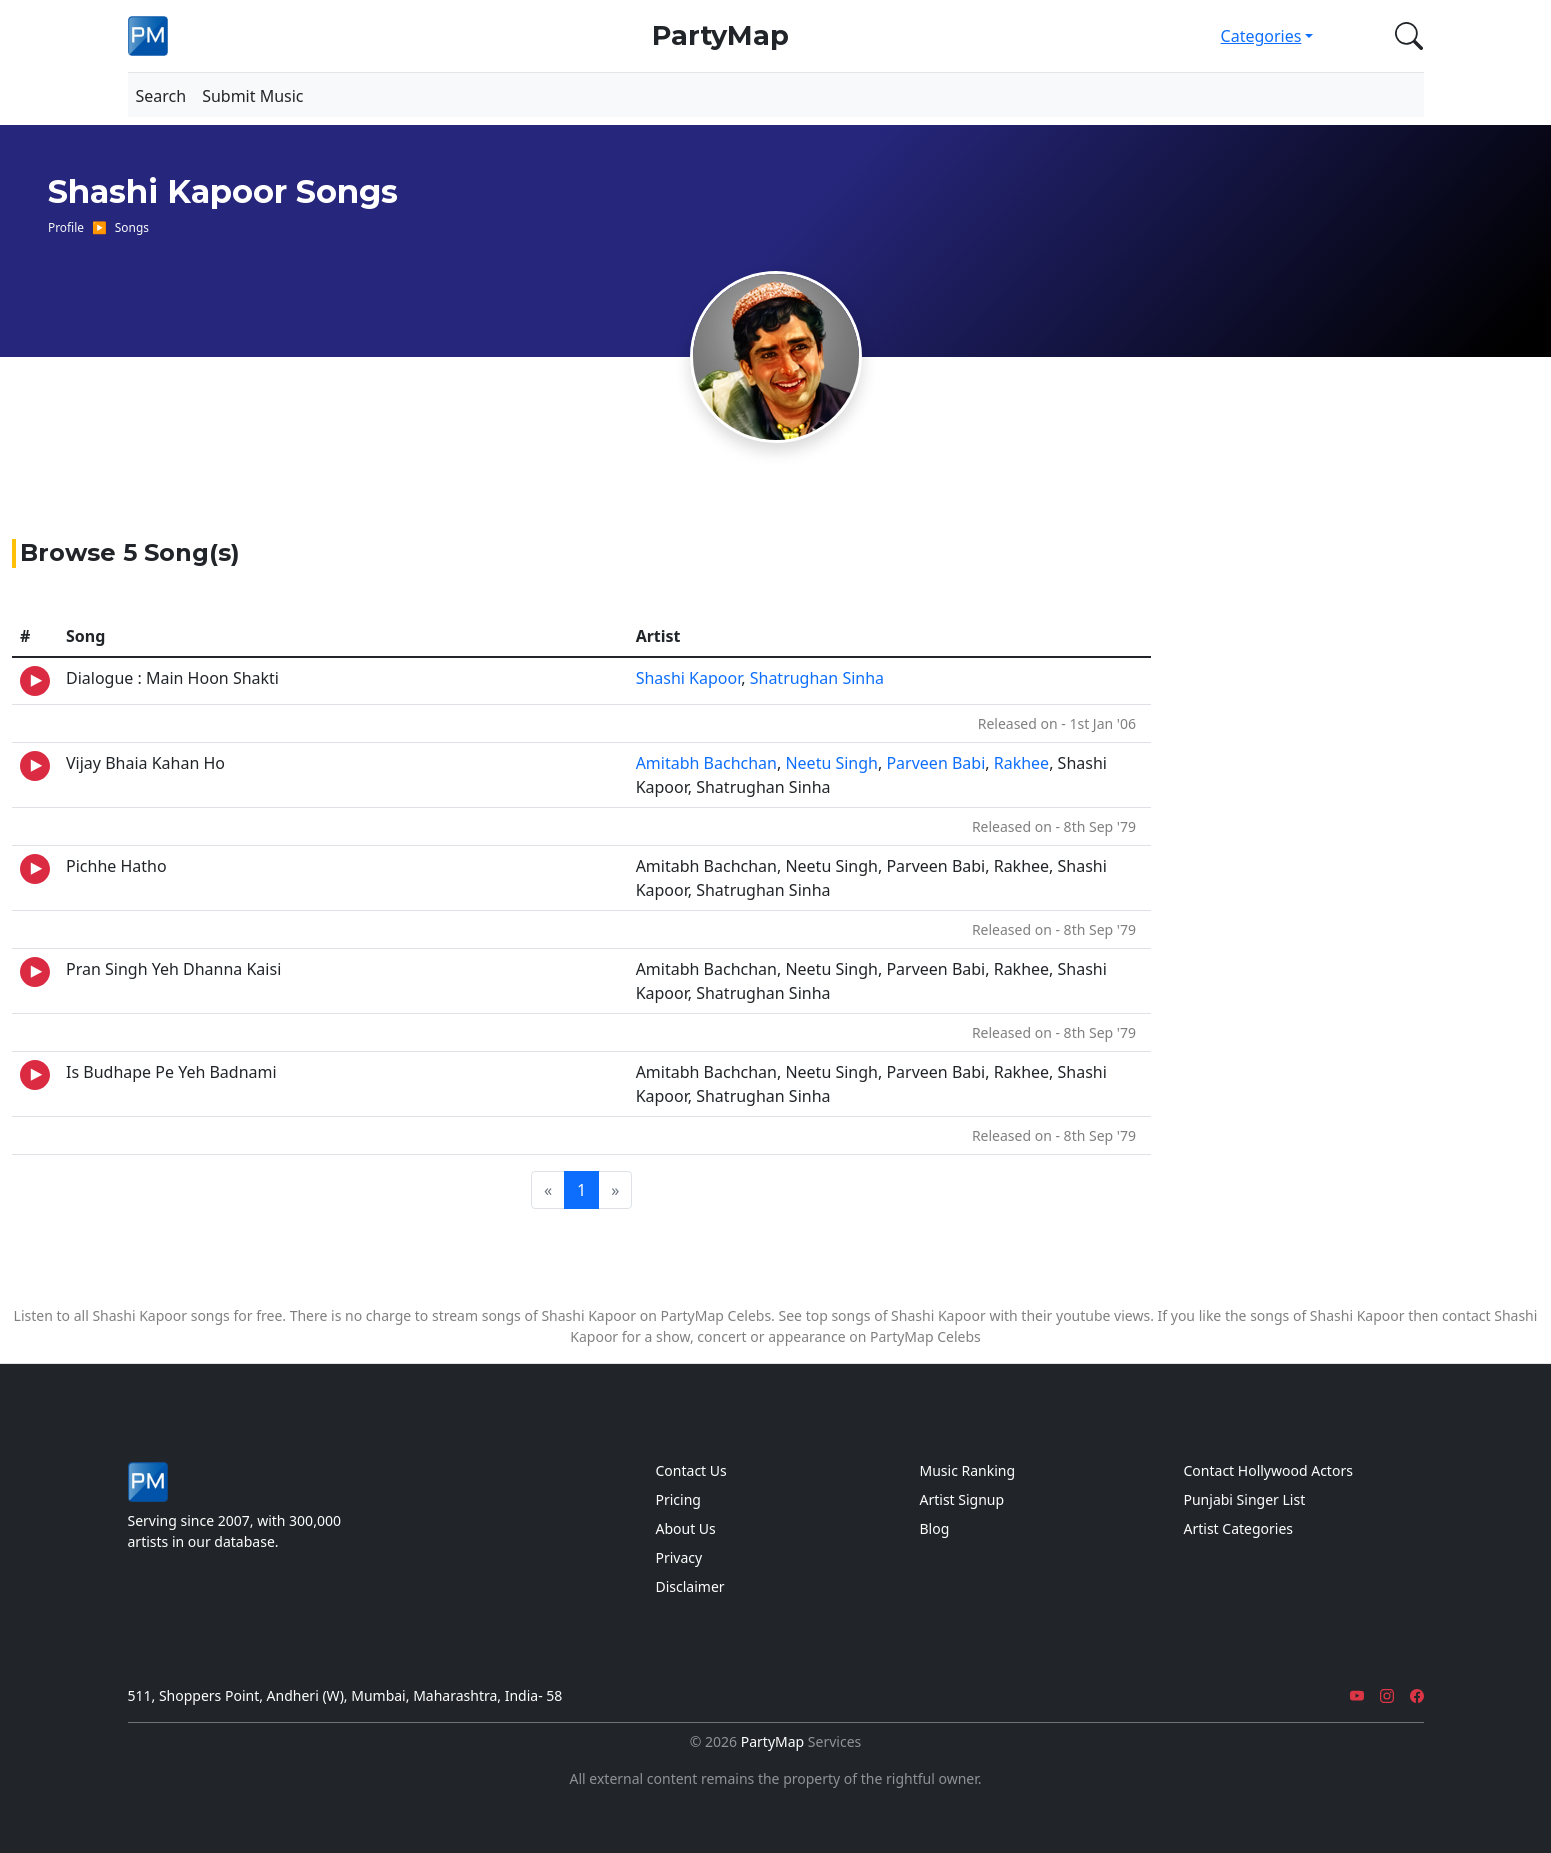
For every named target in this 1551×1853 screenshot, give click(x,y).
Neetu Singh (831, 763)
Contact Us (691, 1470)
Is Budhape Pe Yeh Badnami (171, 1072)
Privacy (679, 1557)
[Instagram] (1387, 1695)
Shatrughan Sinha (817, 678)
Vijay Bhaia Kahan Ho (145, 763)
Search (161, 96)
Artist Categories (1239, 1528)
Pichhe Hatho (116, 866)
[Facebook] (1417, 1695)
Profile (66, 227)
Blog (935, 1528)
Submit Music (252, 96)
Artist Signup (962, 1499)
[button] (1405, 36)
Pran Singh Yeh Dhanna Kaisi (173, 969)
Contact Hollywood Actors (1268, 1470)
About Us (686, 1528)
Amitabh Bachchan (706, 763)
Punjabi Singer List (1245, 1499)
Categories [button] (1261, 36)
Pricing (678, 1499)
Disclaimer (690, 1586)
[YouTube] (1357, 1695)
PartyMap (720, 35)
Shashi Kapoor (689, 678)
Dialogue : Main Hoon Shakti (172, 678)
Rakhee (1021, 763)
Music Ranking (968, 1470)
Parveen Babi (935, 763)
